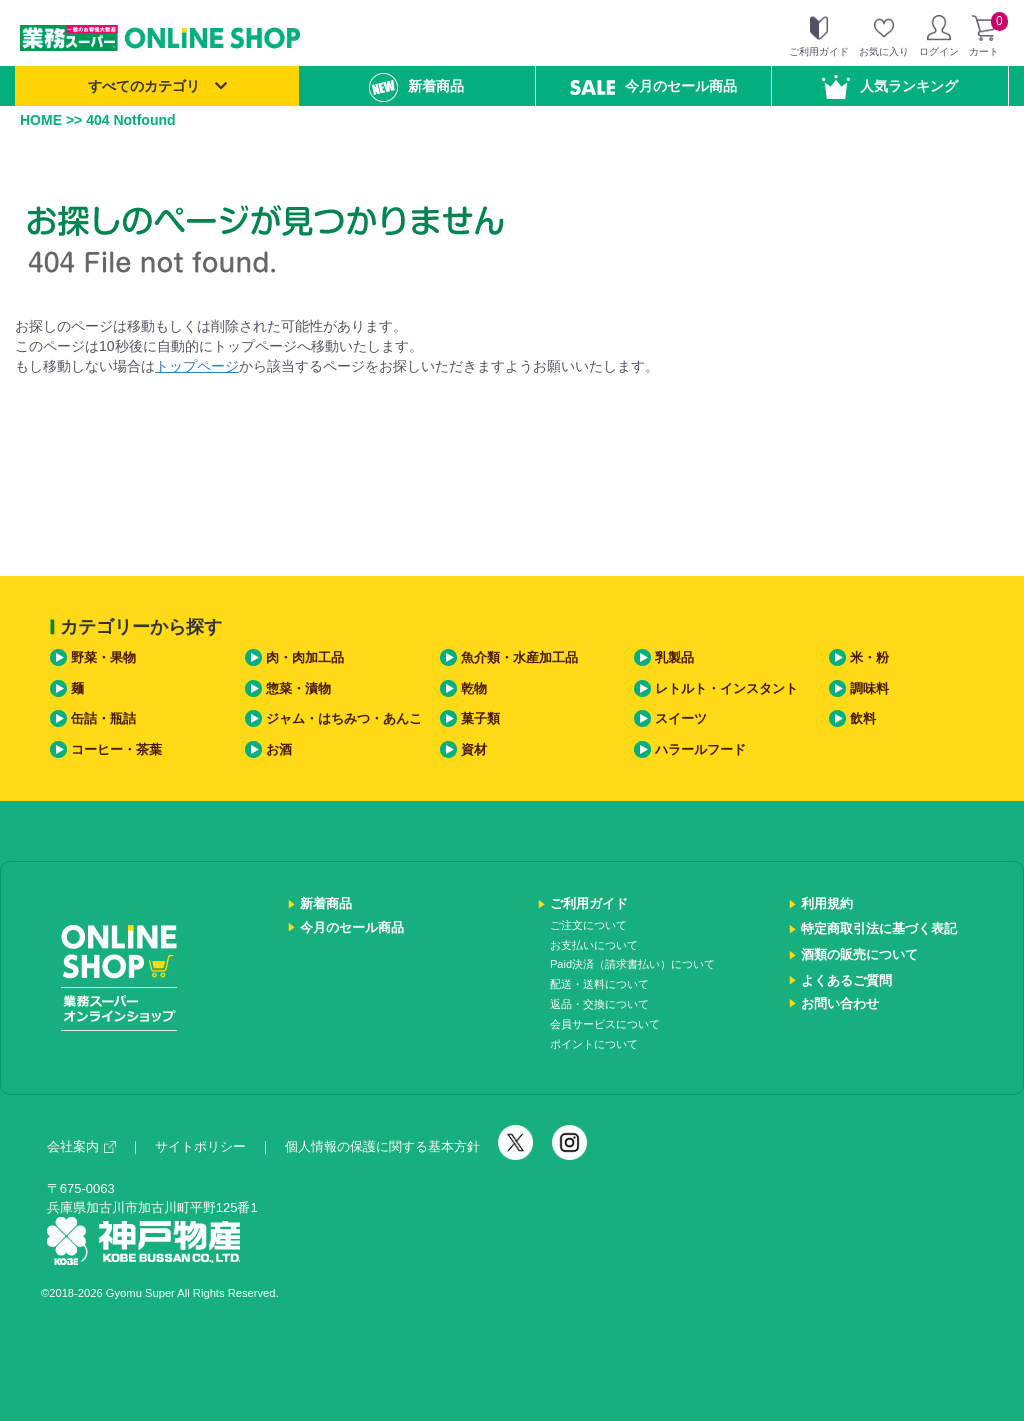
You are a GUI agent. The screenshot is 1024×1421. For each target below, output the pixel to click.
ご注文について (588, 925)
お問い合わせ (840, 1003)
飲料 (863, 718)
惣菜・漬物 (298, 688)
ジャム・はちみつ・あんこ (344, 718)
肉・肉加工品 (305, 657)
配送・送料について (599, 984)
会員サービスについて (605, 1024)
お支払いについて (594, 945)
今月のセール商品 (653, 86)
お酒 (279, 749)
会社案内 (81, 1146)
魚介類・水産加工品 (519, 657)
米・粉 (869, 657)
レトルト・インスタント (726, 688)
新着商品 (416, 87)
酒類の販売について (859, 954)
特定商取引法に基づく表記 (879, 928)
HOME (41, 120)
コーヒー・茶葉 (116, 749)
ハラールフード (700, 749)
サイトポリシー (200, 1146)
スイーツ (681, 718)
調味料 (869, 688)
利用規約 (827, 903)
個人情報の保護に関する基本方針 (382, 1146)
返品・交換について (599, 1004)
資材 (474, 749)
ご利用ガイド (589, 903)
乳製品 (674, 657)
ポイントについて (594, 1044)
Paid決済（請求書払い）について (632, 964)
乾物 (474, 688)
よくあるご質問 (846, 980)
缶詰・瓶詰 (103, 718)
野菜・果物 (103, 657)
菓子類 (480, 718)
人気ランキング (890, 87)
